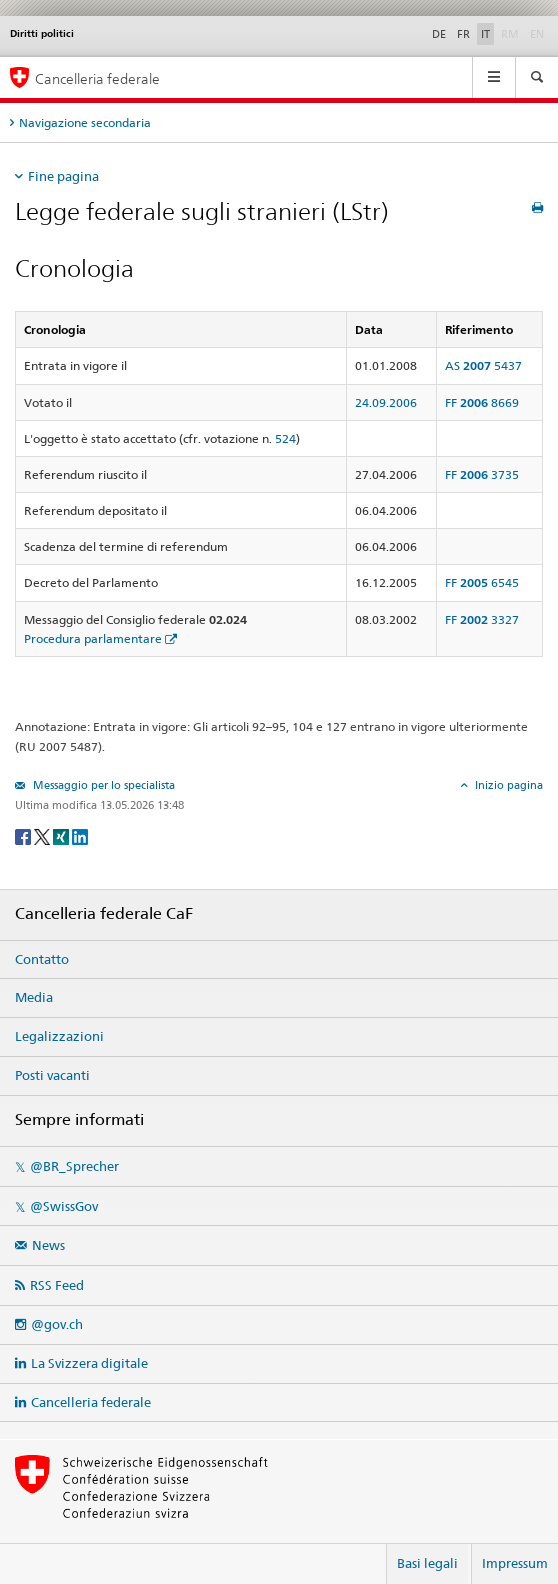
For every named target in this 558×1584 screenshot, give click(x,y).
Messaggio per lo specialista (102, 785)
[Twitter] (43, 835)
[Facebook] (24, 835)
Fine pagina (63, 176)
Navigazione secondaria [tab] (85, 122)
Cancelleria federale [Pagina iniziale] (97, 78)
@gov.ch (57, 1324)
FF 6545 (482, 582)
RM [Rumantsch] (510, 34)
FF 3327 (482, 619)
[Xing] (62, 835)
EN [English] (537, 34)
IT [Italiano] (485, 34)
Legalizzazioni (59, 1036)
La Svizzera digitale (89, 1363)
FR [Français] (463, 34)
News (48, 1245)
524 (285, 438)
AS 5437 (483, 365)
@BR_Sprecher (74, 1166)
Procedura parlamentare (93, 638)
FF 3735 (482, 474)
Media (34, 997)
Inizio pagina (507, 785)
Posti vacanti (52, 1075)
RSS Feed (57, 1285)
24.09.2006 (386, 402)
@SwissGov (64, 1206)
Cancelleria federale (91, 1402)
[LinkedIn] (80, 835)
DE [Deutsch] (439, 34)
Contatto (42, 959)
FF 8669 (482, 402)
